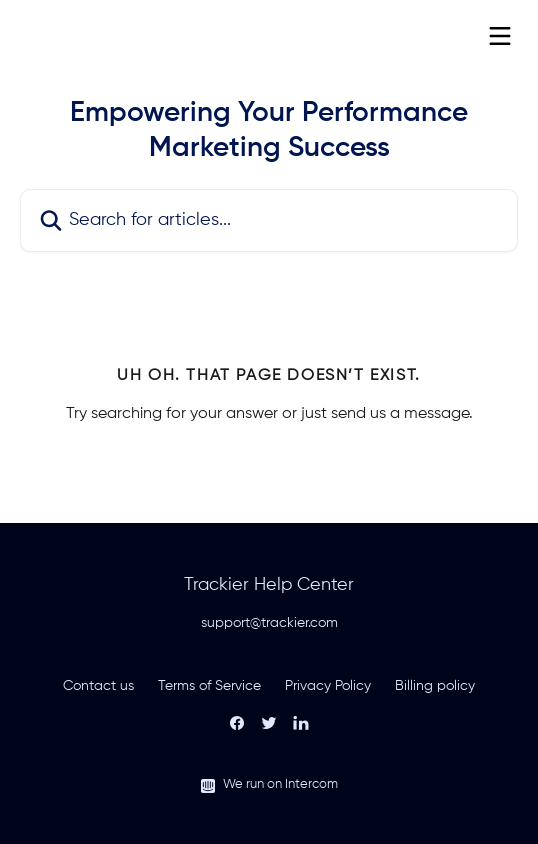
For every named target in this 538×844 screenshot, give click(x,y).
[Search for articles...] (269, 220)
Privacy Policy (328, 686)
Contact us (98, 686)
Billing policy (435, 686)
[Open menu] (500, 36)
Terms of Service (209, 686)
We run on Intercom (280, 784)
